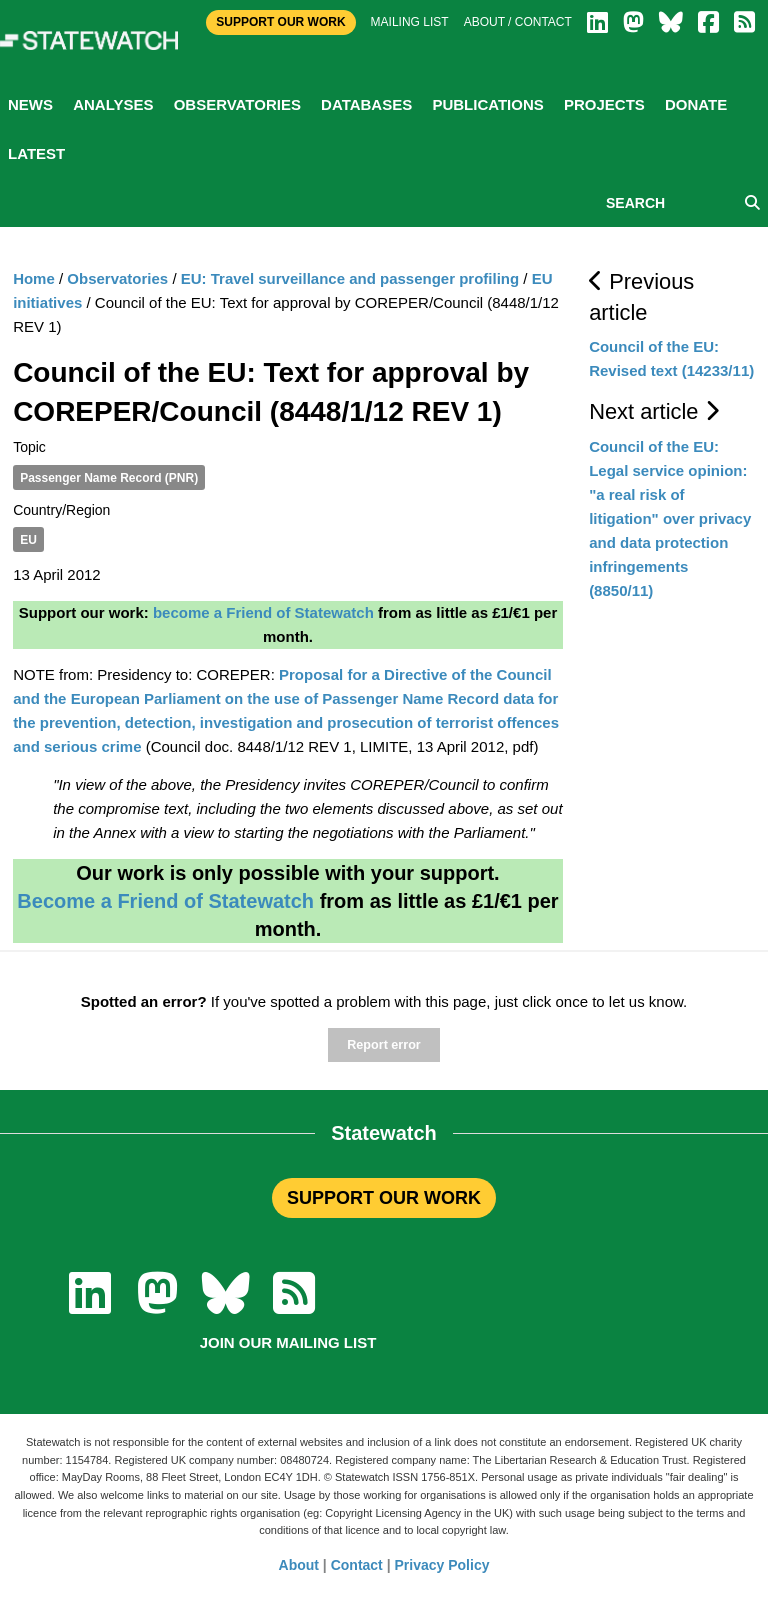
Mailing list (410, 22)
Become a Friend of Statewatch (165, 901)
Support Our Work (280, 22)
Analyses (113, 104)
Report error (383, 1045)
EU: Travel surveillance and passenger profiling (350, 278)
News (30, 104)
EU (28, 540)
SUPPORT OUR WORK (384, 1198)
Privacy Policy (442, 1565)
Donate (696, 104)
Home (34, 278)
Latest (36, 153)
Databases (366, 104)
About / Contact (518, 22)
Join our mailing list (288, 1342)
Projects (604, 104)
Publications (487, 104)
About (299, 1565)
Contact (357, 1565)
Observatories (237, 104)
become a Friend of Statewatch (263, 612)
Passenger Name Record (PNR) (109, 478)
